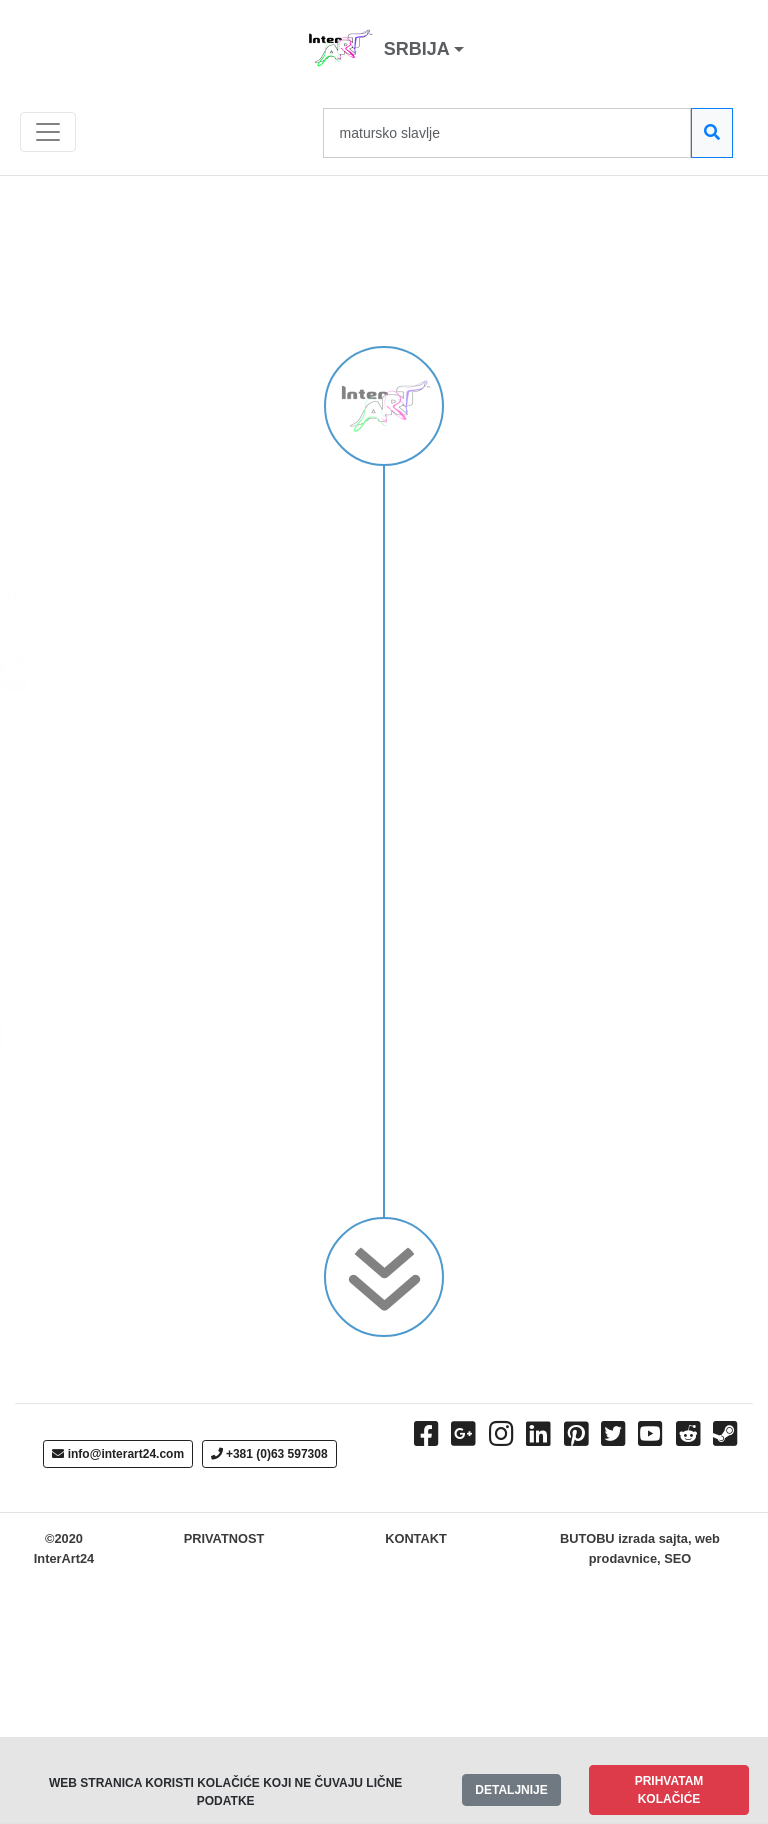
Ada (56, 923)
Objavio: (138, 923)
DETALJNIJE (511, 1790)
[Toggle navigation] (48, 132)
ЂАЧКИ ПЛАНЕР (125, 536)
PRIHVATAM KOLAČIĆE (669, 1790)
